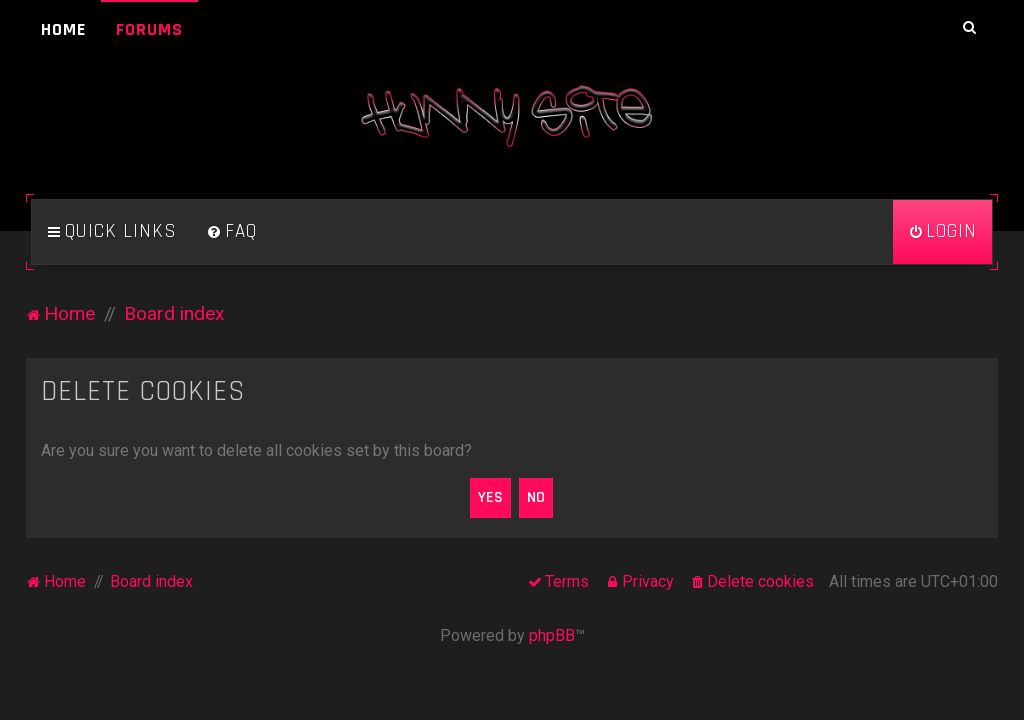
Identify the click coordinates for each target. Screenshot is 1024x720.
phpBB (552, 635)
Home (63, 29)
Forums (149, 29)
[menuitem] (232, 232)
